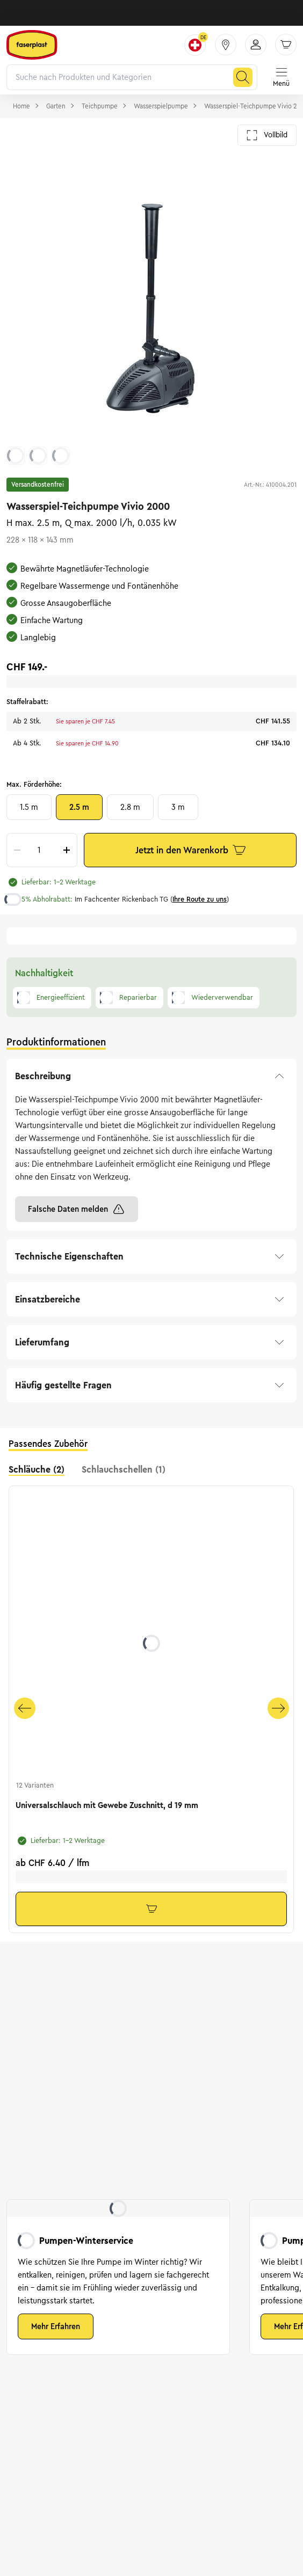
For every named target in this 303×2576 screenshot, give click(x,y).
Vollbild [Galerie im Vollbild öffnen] (267, 135)
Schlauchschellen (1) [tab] (123, 1469)
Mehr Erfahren (55, 2326)
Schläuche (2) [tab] (36, 1469)
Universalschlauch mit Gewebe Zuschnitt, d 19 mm (107, 1805)
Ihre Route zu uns (199, 899)
